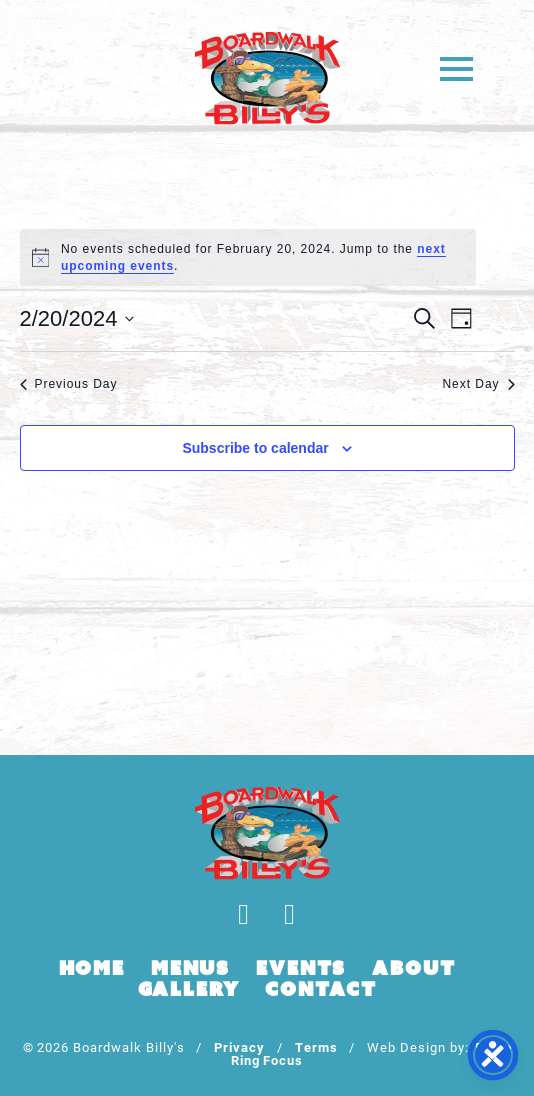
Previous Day (69, 384)
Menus (190, 968)
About (413, 968)
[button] (456, 67)
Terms (316, 1046)
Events (301, 968)
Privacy (239, 1046)
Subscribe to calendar (255, 448)
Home (92, 968)
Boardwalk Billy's (267, 77)
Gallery (189, 989)
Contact (320, 989)
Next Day (478, 384)
